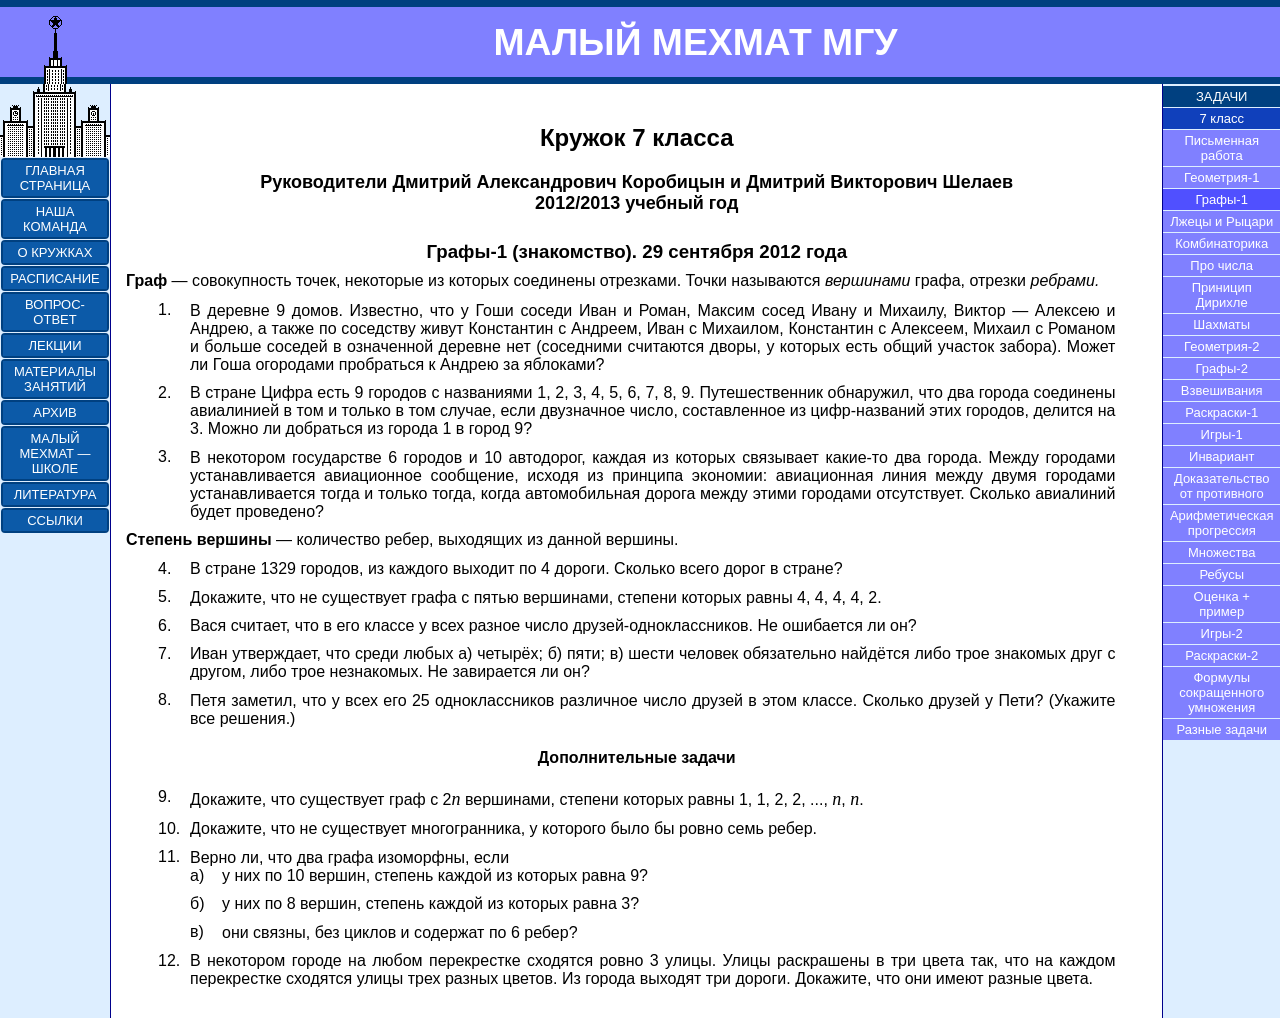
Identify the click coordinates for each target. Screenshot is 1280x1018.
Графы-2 (1222, 368)
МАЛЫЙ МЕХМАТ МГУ (695, 42)
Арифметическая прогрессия (1222, 523)
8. (164, 699)
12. (169, 960)
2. (164, 392)
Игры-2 (1222, 633)
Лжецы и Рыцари (1221, 221)
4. (164, 568)
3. (164, 456)
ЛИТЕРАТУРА (55, 494)
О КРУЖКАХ (55, 252)
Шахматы (1221, 324)
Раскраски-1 (1221, 412)
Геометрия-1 (1221, 177)
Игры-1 (1222, 434)
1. (164, 309)
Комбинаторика (1221, 243)
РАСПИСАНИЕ (54, 278)
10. (169, 828)
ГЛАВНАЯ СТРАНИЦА (55, 178)
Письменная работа (1221, 148)
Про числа (1221, 265)
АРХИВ (54, 412)
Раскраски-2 (1221, 655)
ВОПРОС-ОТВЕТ (55, 312)
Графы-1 (1222, 199)
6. (164, 625)
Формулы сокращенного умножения (1221, 692)
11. (169, 856)
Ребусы (1221, 574)
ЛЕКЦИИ (54, 345)
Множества (1221, 552)
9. (164, 796)
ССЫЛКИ (55, 520)
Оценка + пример (1222, 604)
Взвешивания (1222, 390)
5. (164, 596)
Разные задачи (1222, 729)
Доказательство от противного (1222, 486)
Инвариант (1221, 456)
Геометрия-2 (1221, 346)
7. (164, 653)
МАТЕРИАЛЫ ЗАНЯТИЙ (55, 379)
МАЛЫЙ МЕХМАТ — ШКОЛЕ (54, 453)
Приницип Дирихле (1222, 295)
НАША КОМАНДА (55, 219)
